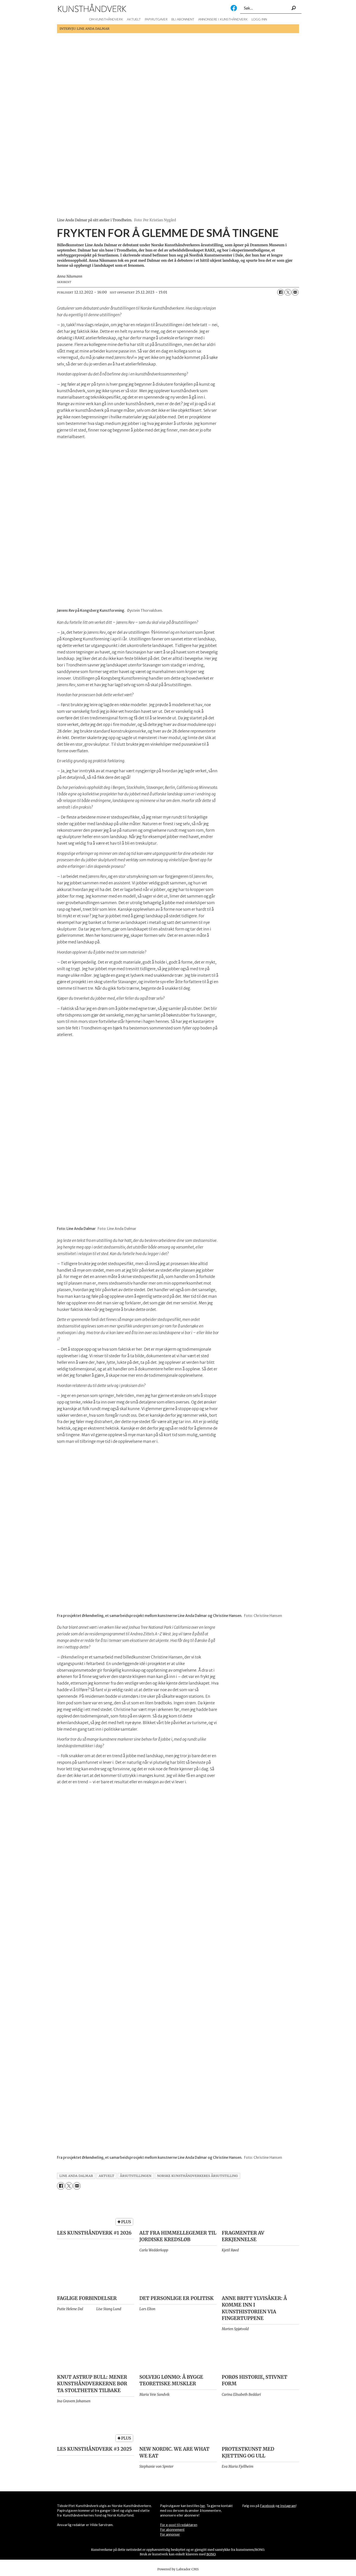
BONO (210, 2554)
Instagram (288, 2506)
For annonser (170, 2534)
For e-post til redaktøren (178, 2525)
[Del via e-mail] (295, 292)
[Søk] (294, 8)
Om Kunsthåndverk (106, 19)
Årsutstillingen (135, 2176)
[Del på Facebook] (280, 292)
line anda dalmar (76, 2176)
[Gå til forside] (92, 8)
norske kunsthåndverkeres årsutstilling (197, 2176)
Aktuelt (134, 19)
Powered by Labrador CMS (178, 2569)
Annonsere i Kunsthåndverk (223, 19)
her (202, 2506)
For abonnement (172, 2530)
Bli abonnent (182, 19)
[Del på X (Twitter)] (287, 292)
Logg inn (259, 19)
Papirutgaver (156, 19)
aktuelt (106, 2176)
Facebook (234, 8)
